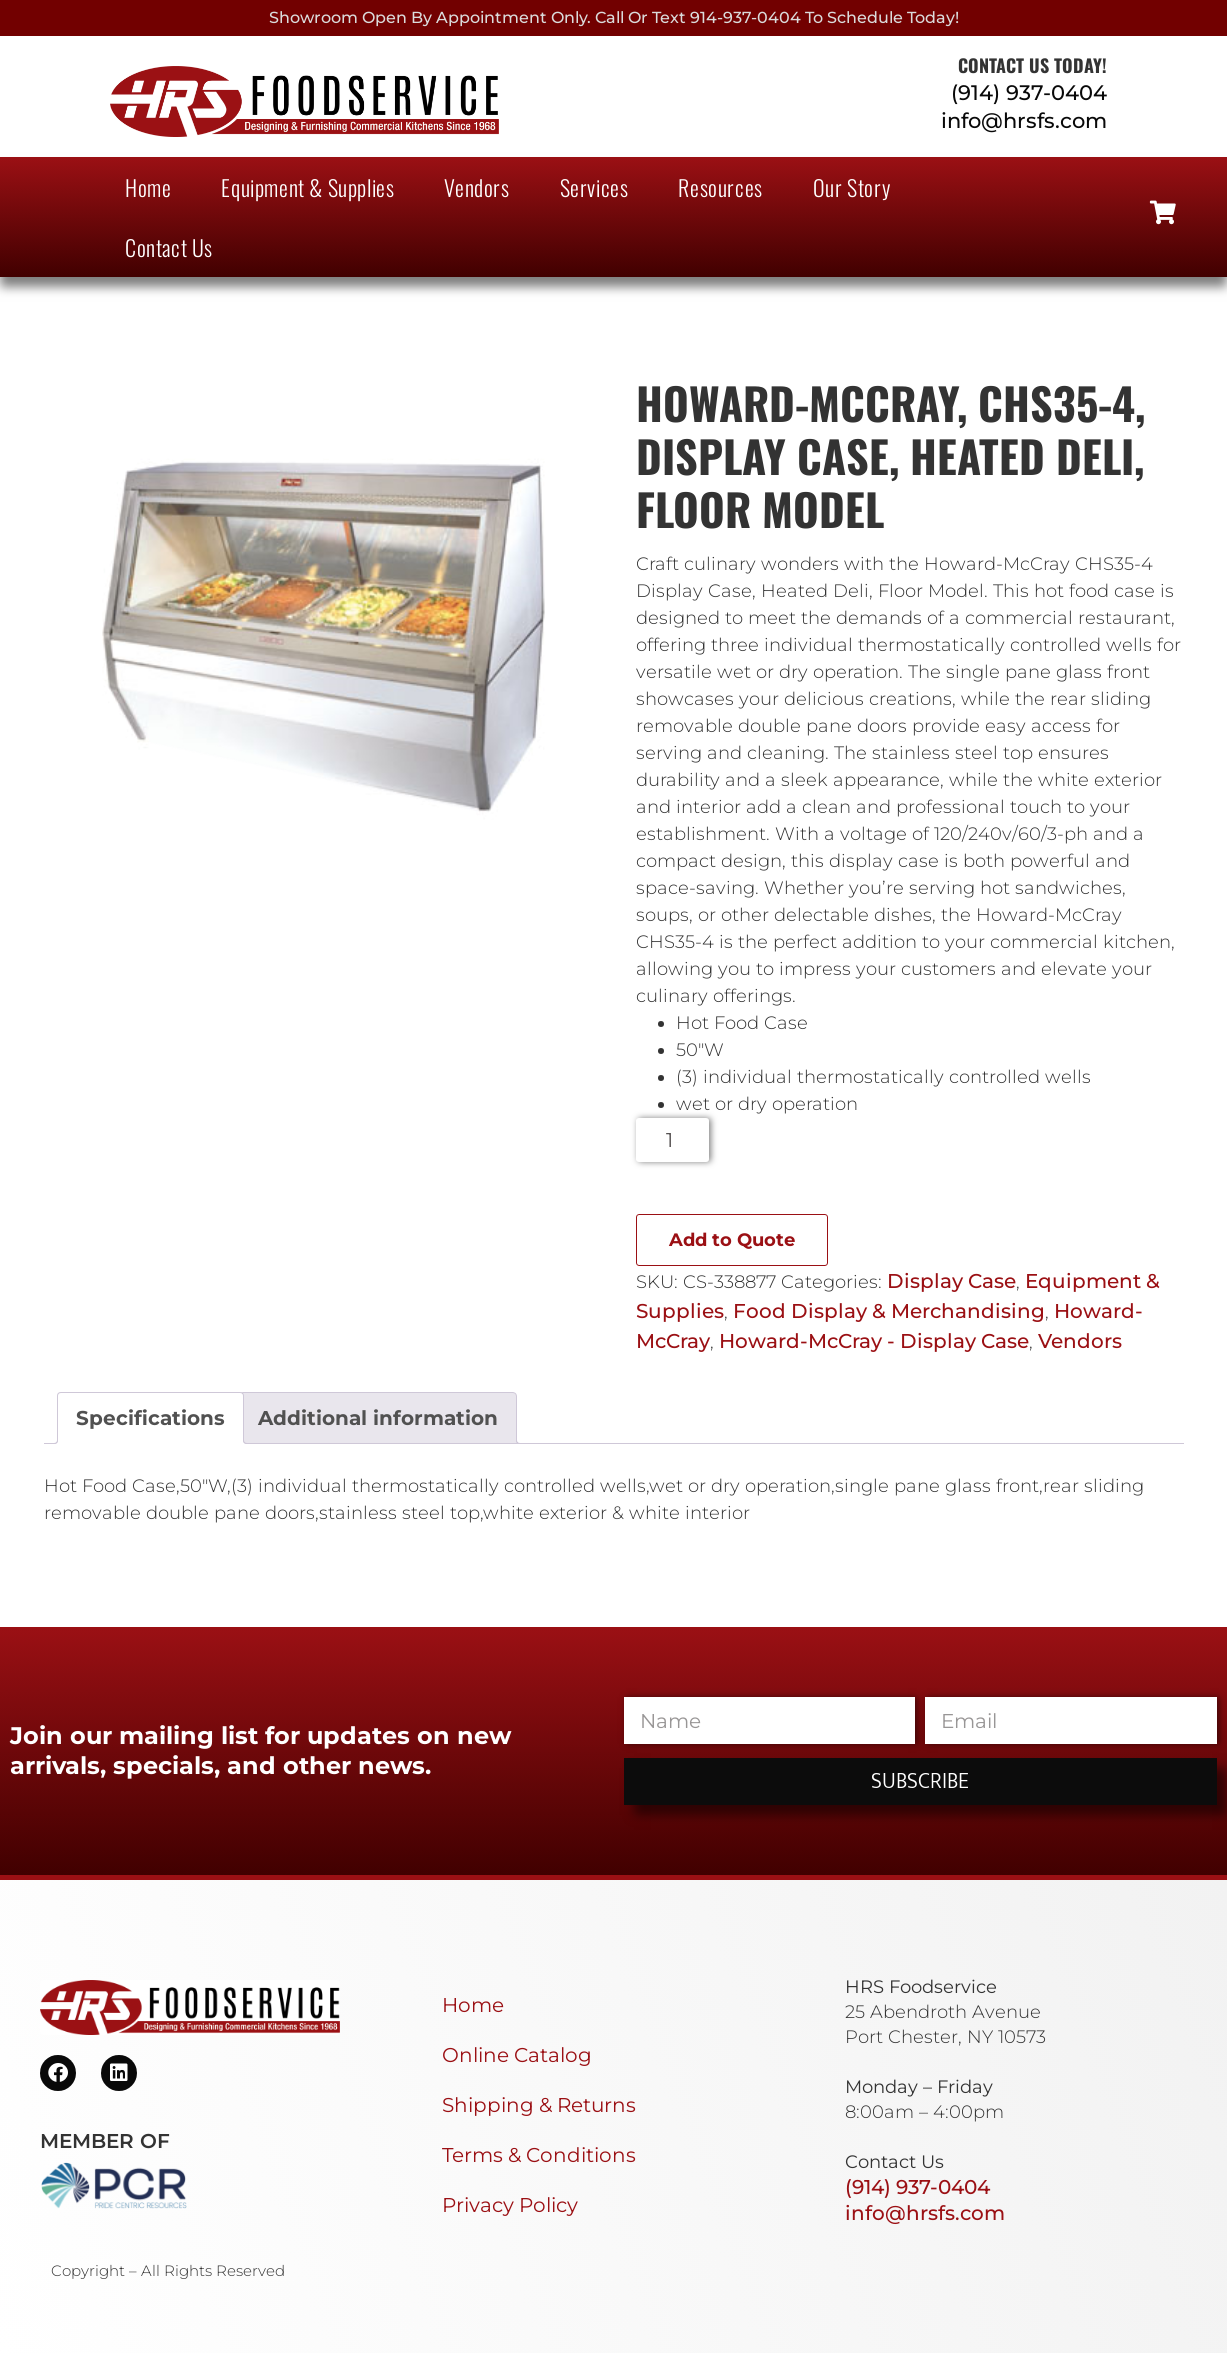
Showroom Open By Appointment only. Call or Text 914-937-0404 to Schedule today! (614, 17)
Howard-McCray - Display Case (874, 1341)
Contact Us (169, 247)
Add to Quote (732, 1240)
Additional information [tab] (378, 1418)
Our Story (851, 187)
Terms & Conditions (539, 2155)
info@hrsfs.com (1024, 120)
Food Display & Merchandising (889, 1311)
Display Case (951, 1281)
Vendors (476, 187)
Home (148, 187)
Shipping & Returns (539, 2105)
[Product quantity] (672, 1140)
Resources (720, 187)
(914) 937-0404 (1029, 92)
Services (594, 187)
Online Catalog (517, 2055)
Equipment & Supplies (307, 187)
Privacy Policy (510, 2205)
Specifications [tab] (150, 1418)
